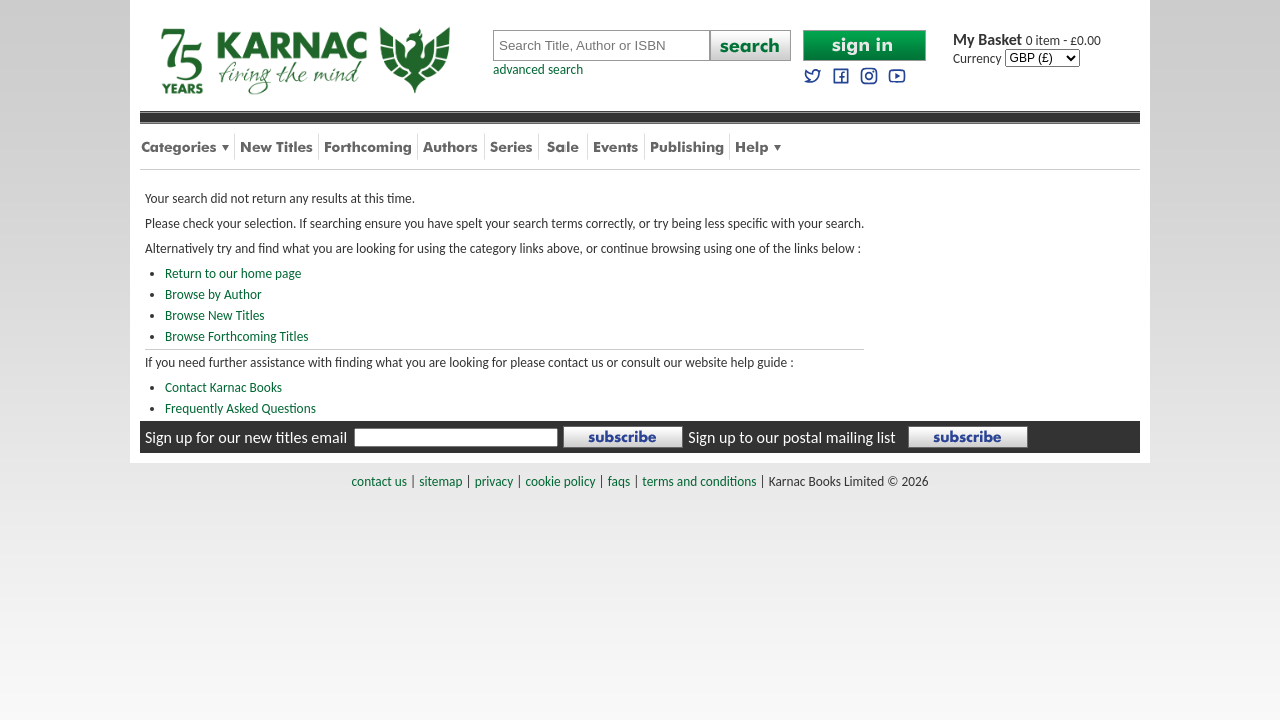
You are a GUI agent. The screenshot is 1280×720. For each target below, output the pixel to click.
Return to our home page (233, 273)
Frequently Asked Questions (240, 408)
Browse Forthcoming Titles (236, 336)
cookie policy (560, 481)
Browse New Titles (215, 315)
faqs (619, 481)
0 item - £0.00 (1027, 40)
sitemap (440, 481)
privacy (494, 481)
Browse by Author (213, 294)
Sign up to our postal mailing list (791, 437)
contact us (379, 481)
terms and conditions (699, 481)
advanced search (538, 69)
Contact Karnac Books (223, 387)
